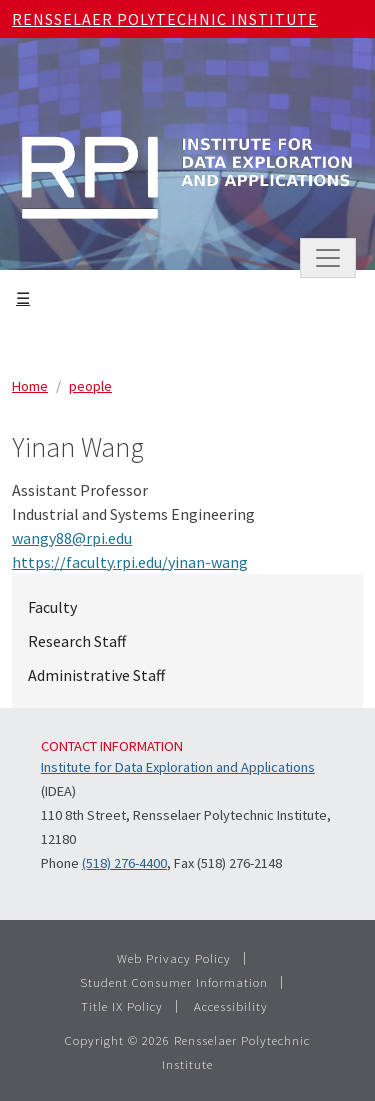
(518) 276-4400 (124, 863)
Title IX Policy (122, 1006)
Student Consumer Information (174, 982)
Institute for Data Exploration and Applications (178, 767)
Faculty (52, 607)
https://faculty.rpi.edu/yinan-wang (130, 562)
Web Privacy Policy (174, 958)
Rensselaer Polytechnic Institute (165, 19)
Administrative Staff (96, 675)
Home (30, 386)
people (90, 386)
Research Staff (77, 641)
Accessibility (231, 1006)
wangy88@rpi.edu (72, 538)
